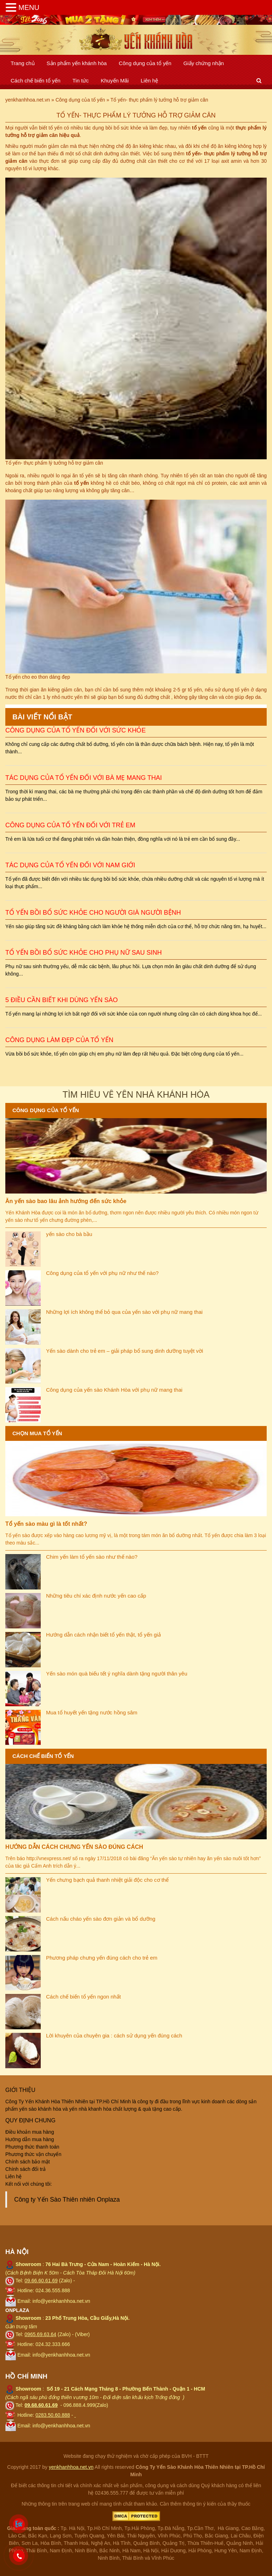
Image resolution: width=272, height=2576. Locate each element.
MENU (28, 7)
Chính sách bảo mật (27, 2161)
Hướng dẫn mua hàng (29, 2139)
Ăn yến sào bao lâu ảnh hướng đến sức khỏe (65, 1201)
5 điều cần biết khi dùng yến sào (61, 1000)
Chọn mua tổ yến (37, 1433)
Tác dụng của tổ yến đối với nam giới (70, 865)
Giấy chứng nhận (203, 63)
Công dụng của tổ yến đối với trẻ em (70, 825)
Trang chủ (23, 63)
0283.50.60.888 (52, 2415)
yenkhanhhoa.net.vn (71, 2467)
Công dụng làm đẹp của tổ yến (59, 1039)
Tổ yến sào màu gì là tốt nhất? (46, 1524)
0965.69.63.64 (40, 2334)
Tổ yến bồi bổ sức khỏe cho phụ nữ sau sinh (83, 952)
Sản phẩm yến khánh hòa (77, 63)
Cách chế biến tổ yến (36, 80)
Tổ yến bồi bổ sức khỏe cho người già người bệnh (93, 912)
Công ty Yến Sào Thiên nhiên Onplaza (67, 2199)
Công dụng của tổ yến (145, 63)
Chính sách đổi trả (25, 2169)
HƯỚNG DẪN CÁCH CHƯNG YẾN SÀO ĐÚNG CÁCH (74, 1847)
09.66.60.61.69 (40, 2280)
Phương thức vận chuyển (33, 2154)
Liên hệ (149, 80)
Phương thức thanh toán (32, 2147)
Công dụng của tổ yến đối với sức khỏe (75, 730)
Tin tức (80, 80)
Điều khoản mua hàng (29, 2132)
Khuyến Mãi (115, 80)
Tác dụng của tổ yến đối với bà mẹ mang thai (83, 777)
